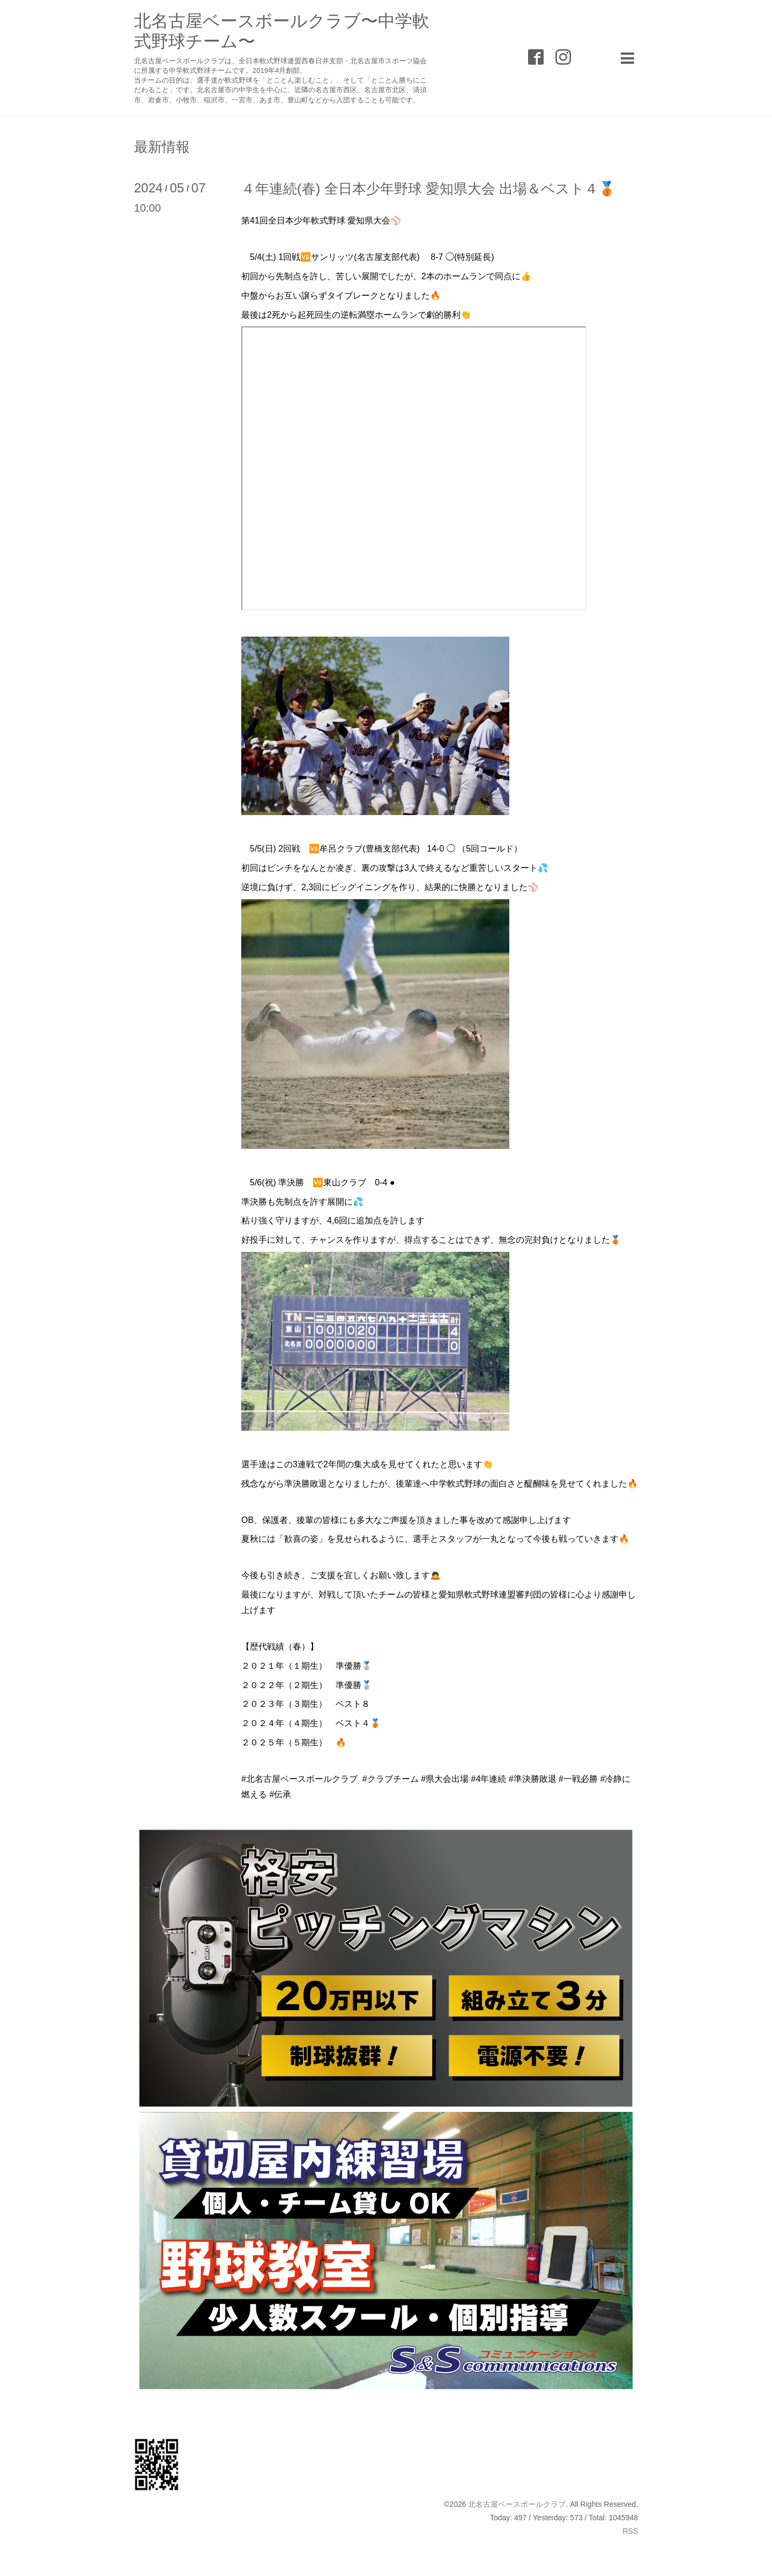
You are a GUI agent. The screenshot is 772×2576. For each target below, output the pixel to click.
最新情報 (162, 147)
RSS (630, 2531)
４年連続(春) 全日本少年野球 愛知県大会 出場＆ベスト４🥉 (428, 189)
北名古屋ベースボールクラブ (517, 2504)
